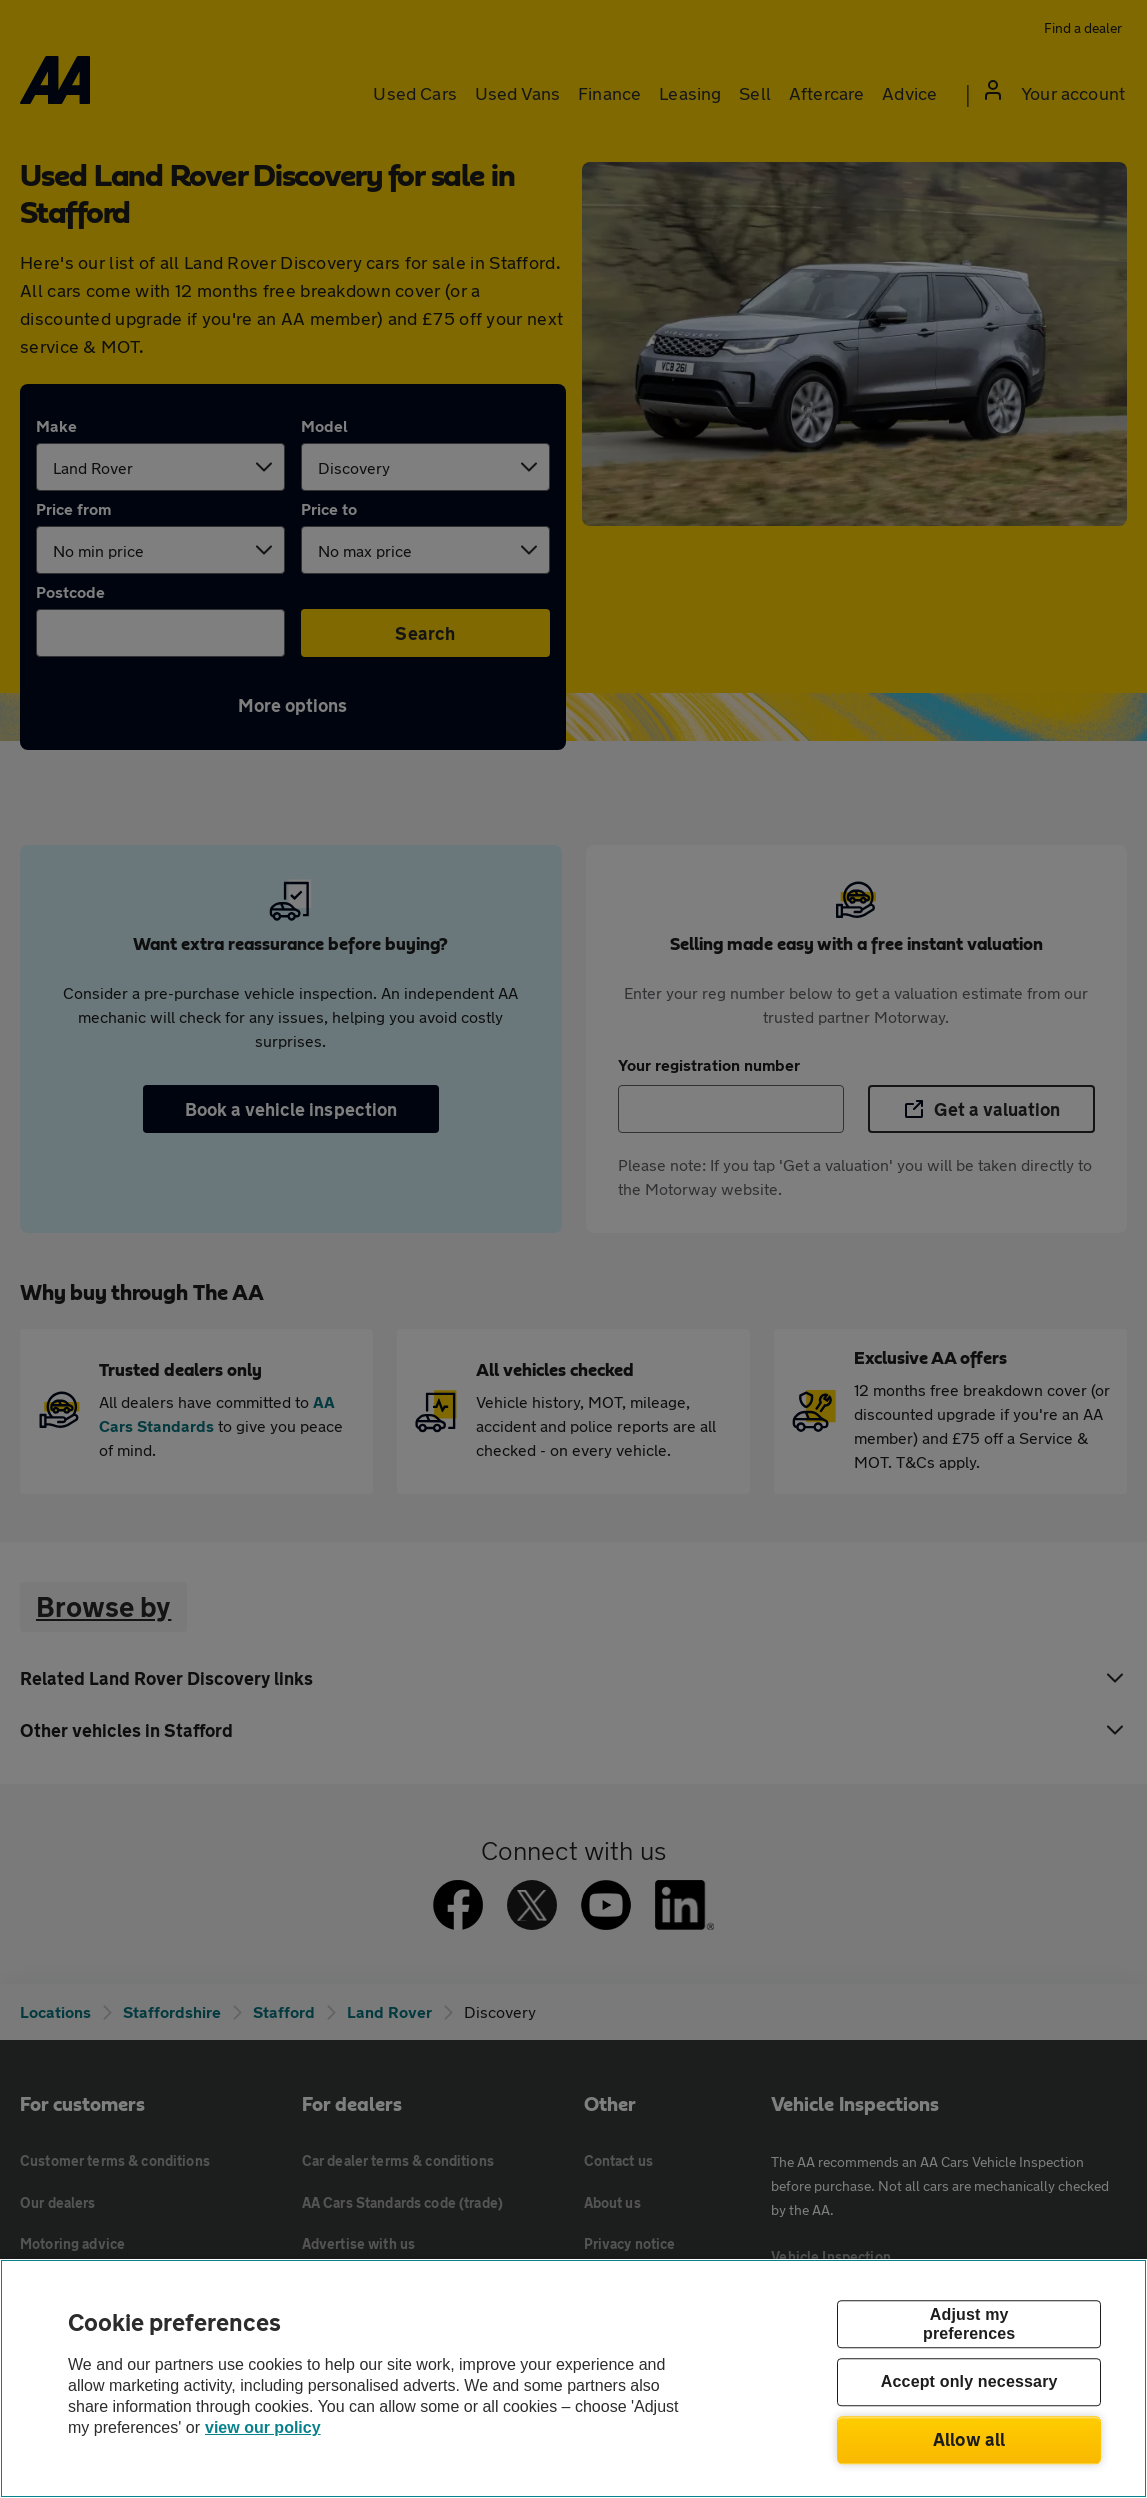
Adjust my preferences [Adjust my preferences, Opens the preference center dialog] (969, 2324)
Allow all (969, 2439)
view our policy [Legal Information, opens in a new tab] (263, 2427)
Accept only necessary (969, 2382)
